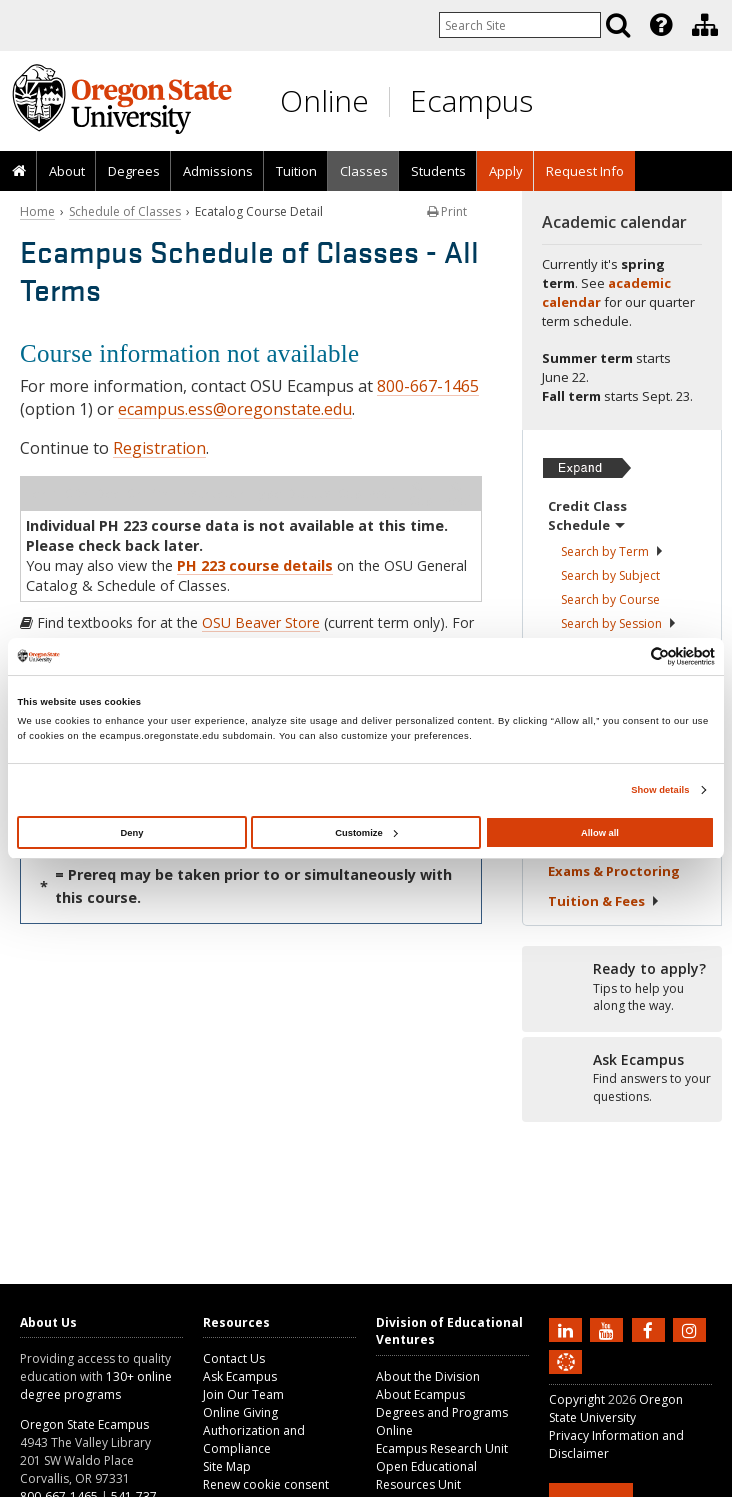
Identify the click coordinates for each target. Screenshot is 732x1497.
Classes (364, 171)
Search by (612, 551)
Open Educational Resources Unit (426, 1475)
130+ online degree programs (96, 1385)
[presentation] (659, 25)
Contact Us (234, 1358)
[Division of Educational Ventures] (705, 25)
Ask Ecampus (240, 1376)
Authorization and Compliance (254, 1439)
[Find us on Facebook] (651, 1329)
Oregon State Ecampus (84, 1424)
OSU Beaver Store (261, 622)
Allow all (600, 833)
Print (447, 211)
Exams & (614, 871)
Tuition (296, 171)
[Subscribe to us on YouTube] (609, 1329)
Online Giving (240, 1412)
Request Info (585, 171)
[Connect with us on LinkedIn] (568, 1329)
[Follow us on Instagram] (692, 1329)
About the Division (428, 1376)
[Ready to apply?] (622, 988)
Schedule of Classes (125, 211)
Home (37, 211)
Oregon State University (616, 1408)
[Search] (618, 25)
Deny (132, 833)
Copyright (577, 1399)
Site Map (227, 1466)
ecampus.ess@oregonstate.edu (235, 409)
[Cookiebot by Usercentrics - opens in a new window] (627, 656)
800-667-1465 (428, 386)
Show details (660, 790)
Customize (366, 833)
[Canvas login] (566, 1378)
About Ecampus (420, 1394)
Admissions (218, 171)
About (67, 171)
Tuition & (604, 901)
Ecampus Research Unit (442, 1448)
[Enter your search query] (520, 25)
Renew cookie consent (266, 1484)
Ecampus (471, 100)
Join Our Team (243, 1394)
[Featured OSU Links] (661, 25)
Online (324, 100)
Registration (159, 448)
